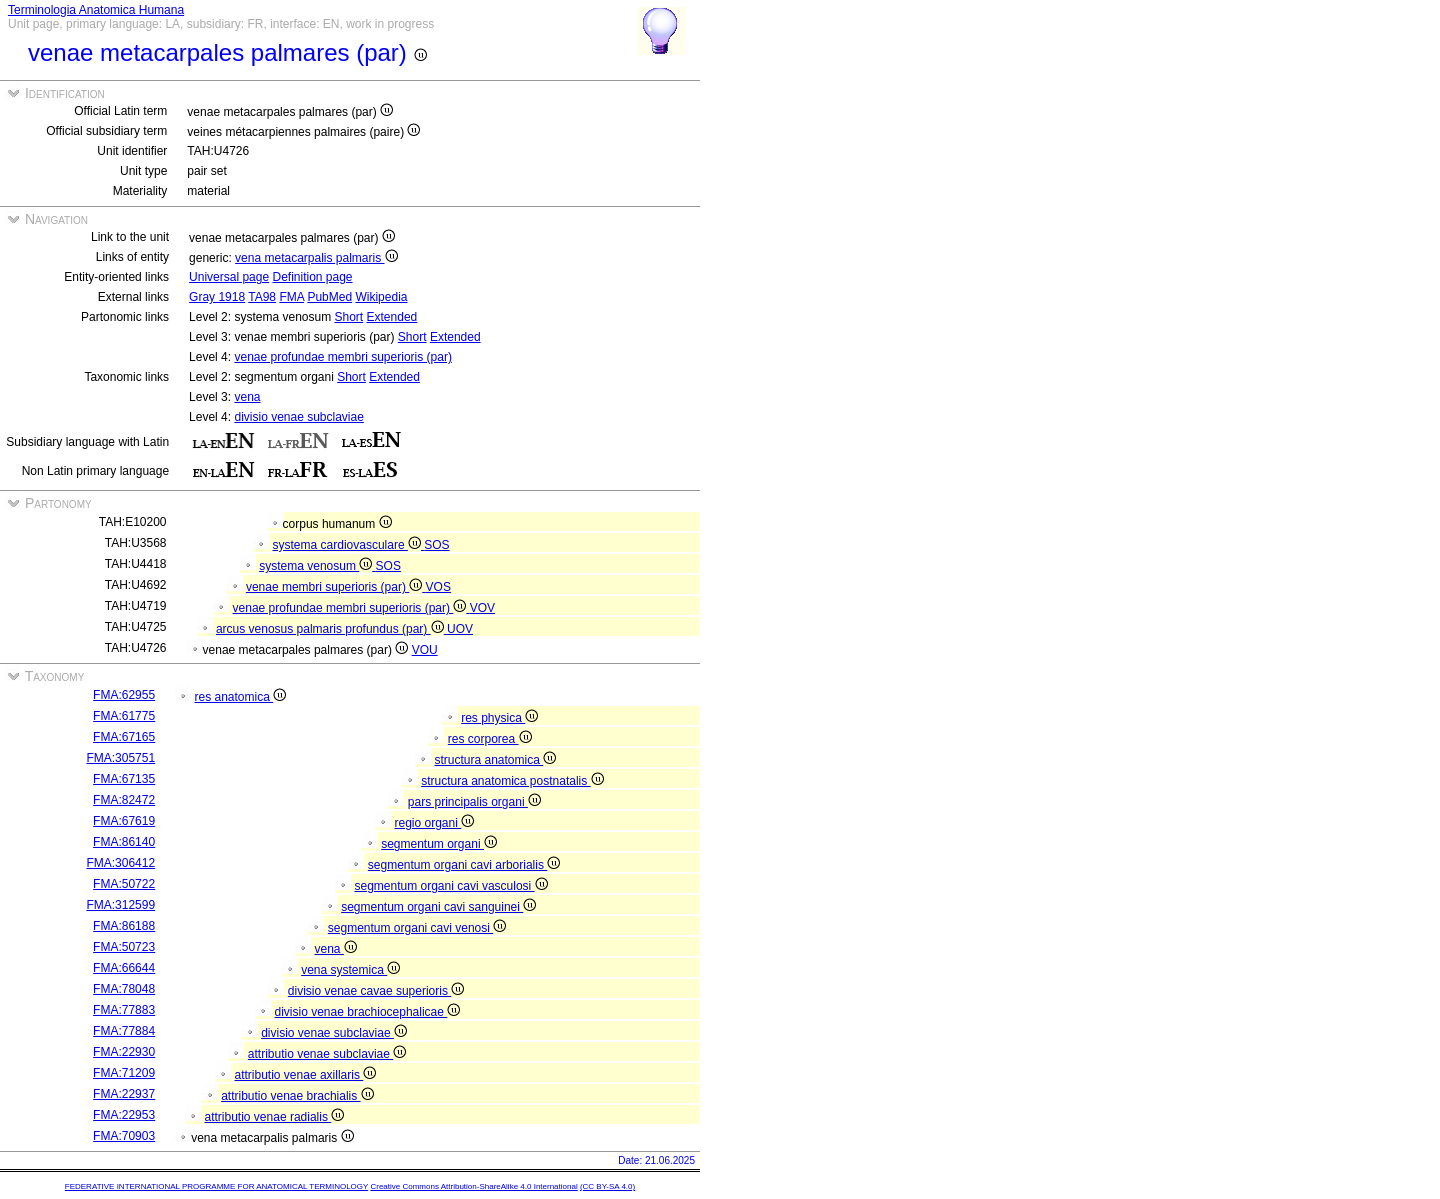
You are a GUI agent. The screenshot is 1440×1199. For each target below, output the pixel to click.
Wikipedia (381, 297)
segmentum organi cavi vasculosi (451, 886)
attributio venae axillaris (306, 1075)
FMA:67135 (124, 779)
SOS (436, 545)
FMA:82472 (124, 800)
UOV (460, 629)
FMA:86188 (124, 926)
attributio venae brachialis (297, 1096)
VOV (482, 608)
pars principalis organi (474, 802)
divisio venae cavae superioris (376, 991)
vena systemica (350, 970)
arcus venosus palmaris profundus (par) (331, 629)
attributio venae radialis (275, 1117)
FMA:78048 (124, 989)
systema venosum (317, 566)
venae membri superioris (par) (336, 587)
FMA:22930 (124, 1052)
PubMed (329, 297)
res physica (499, 718)
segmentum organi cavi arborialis (464, 865)
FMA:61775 (124, 716)
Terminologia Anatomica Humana (96, 10)
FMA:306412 (120, 863)
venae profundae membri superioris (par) (342, 357)
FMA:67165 (124, 737)
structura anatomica (496, 760)
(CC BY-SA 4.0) (607, 1186)
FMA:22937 (124, 1094)
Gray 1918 (217, 297)
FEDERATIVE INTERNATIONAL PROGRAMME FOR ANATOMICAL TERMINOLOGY (216, 1186)
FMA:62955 (124, 695)
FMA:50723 (124, 947)
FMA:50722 (124, 884)
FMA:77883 (124, 1010)
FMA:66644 (124, 968)
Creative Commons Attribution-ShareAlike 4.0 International (473, 1186)
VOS (438, 587)
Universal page (229, 277)
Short (348, 317)
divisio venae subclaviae (298, 417)
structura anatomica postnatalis (512, 781)
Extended (392, 317)
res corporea (490, 739)
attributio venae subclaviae (327, 1054)
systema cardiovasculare (349, 545)
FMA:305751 (120, 758)
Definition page (312, 277)
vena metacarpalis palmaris (316, 258)
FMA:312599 (120, 905)
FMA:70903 (124, 1136)
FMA (291, 297)
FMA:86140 (124, 842)
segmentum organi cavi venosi (417, 928)
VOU (425, 650)
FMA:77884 (124, 1031)
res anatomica (241, 697)
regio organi (435, 823)
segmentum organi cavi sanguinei (438, 907)
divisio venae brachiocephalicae (368, 1012)
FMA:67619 (124, 821)
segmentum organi (439, 844)
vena (247, 397)
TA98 (262, 297)
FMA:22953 (124, 1115)
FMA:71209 (124, 1073)
